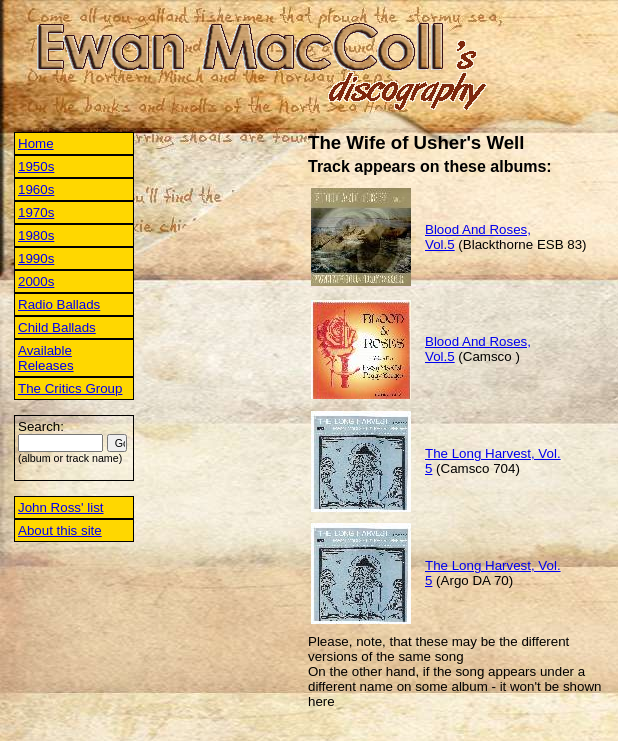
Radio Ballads (59, 304)
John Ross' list (61, 507)
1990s (36, 258)
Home (36, 143)
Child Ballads (57, 327)
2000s (36, 281)
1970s (36, 212)
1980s (36, 235)
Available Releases (46, 358)
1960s (36, 189)
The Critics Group (70, 388)
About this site (60, 530)
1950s (36, 166)
